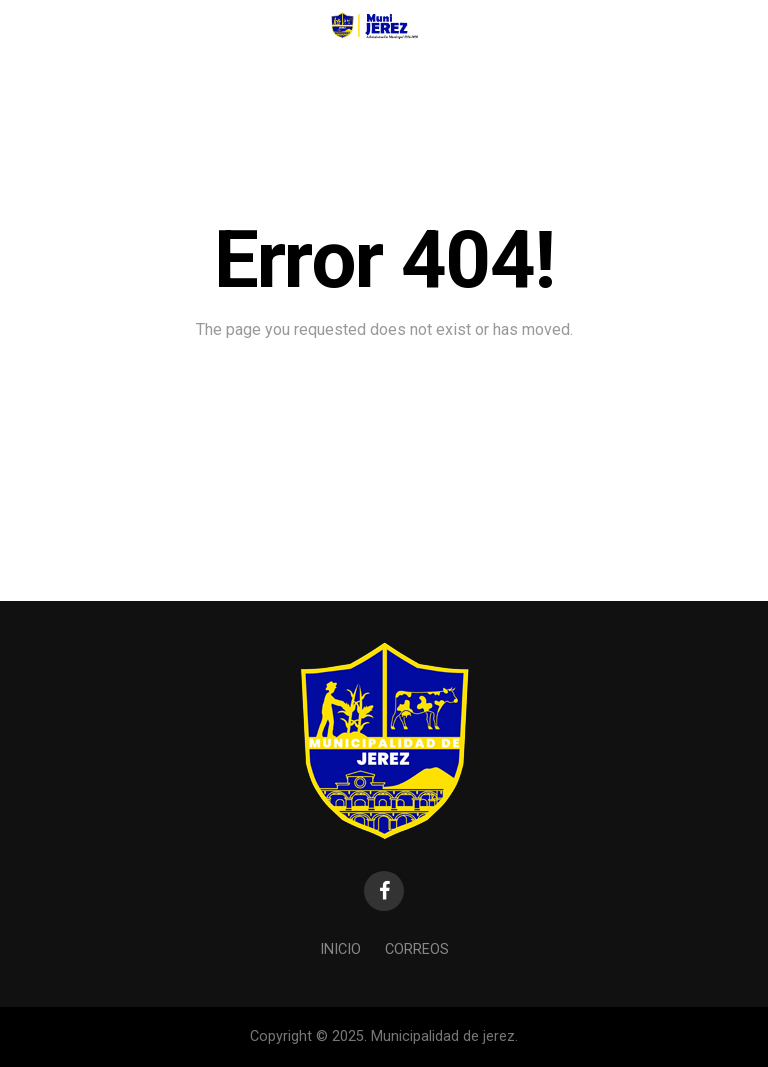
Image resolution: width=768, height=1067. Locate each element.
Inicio (340, 949)
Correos (417, 949)
